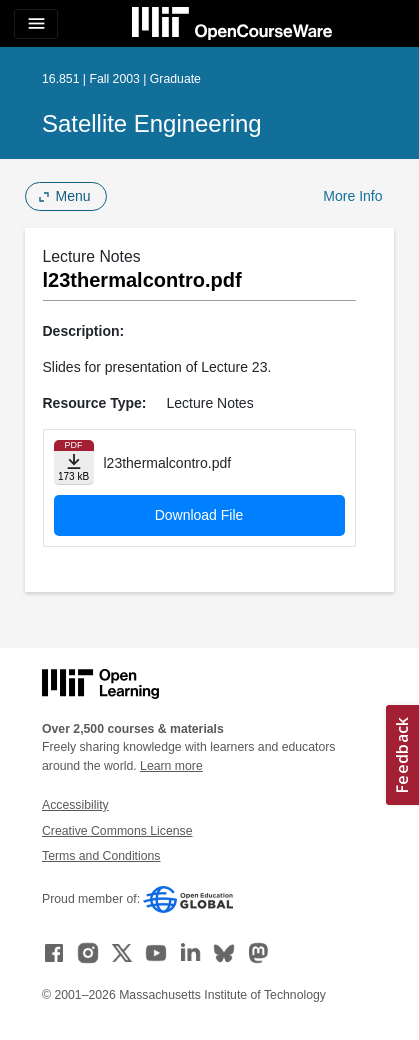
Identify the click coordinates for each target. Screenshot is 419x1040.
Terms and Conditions (101, 856)
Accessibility (75, 805)
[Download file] (74, 462)
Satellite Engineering (152, 123)
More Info (352, 196)
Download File (199, 515)
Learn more (171, 766)
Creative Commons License (117, 831)
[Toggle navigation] (36, 24)
